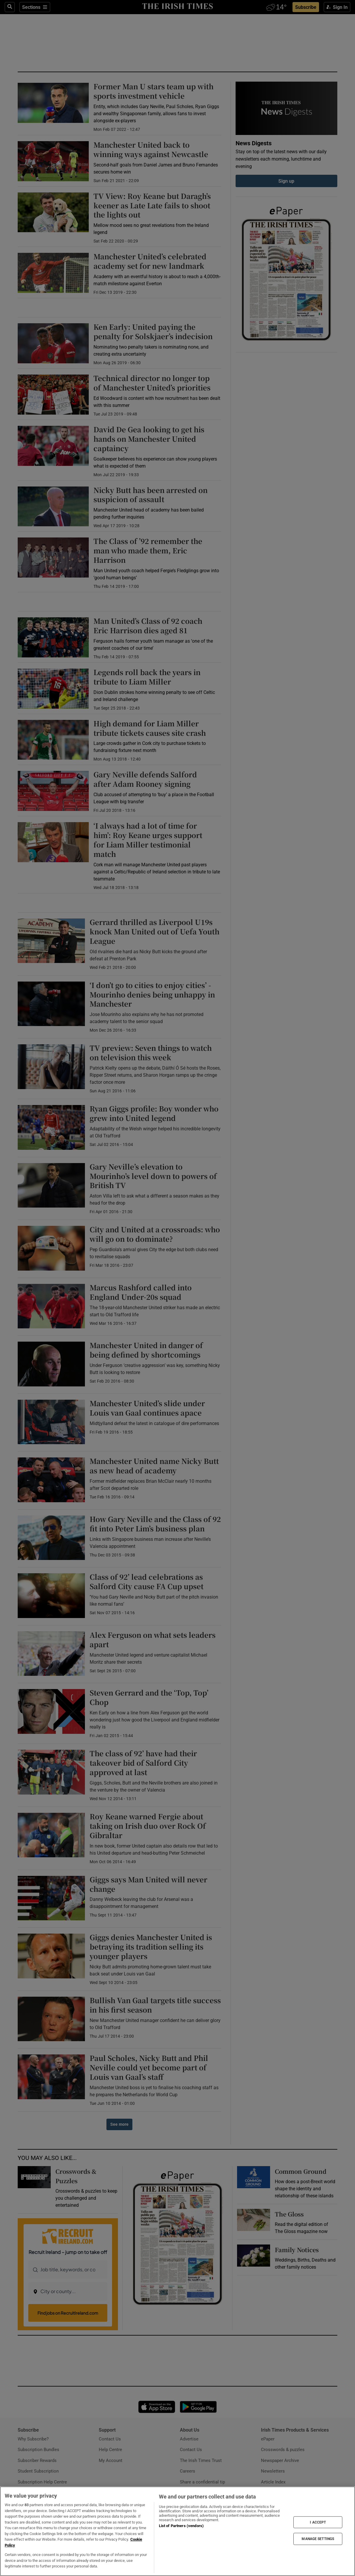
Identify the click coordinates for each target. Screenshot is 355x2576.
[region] (177, 2531)
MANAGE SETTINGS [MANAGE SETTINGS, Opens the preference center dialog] (318, 2539)
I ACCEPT (318, 2522)
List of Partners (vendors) (181, 2526)
